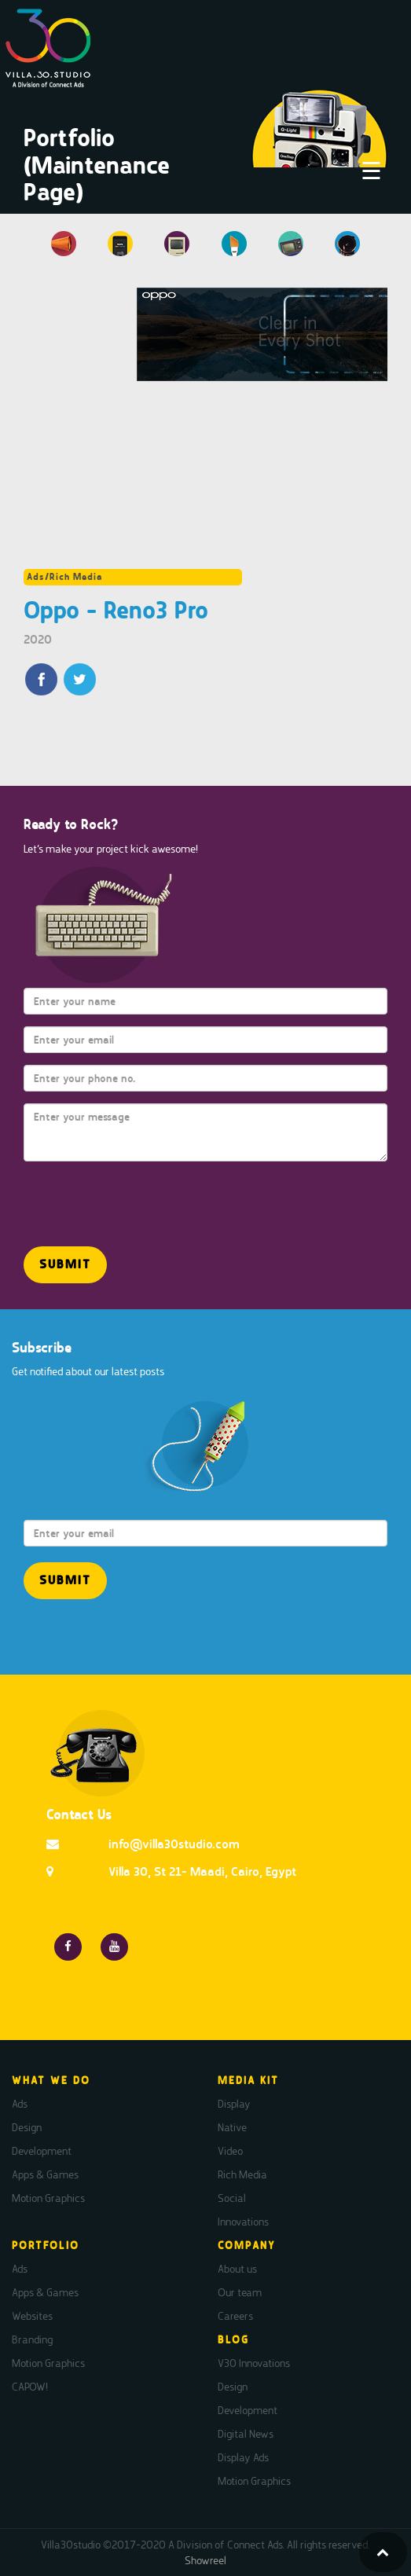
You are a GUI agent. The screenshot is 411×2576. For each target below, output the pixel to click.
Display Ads (243, 2457)
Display (234, 2104)
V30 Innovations (254, 2363)
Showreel (205, 2560)
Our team (240, 2292)
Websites (32, 2316)
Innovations (243, 2222)
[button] (65, 1264)
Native (232, 2127)
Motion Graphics (48, 2198)
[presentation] (115, 1196)
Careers (235, 2316)
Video (230, 2151)
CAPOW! (30, 2387)
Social (232, 2198)
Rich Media (242, 2174)
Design (27, 2127)
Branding (32, 2339)
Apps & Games (45, 2174)
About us (237, 2269)
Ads (20, 2104)
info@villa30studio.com (174, 1844)
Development (42, 2151)
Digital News (245, 2434)
